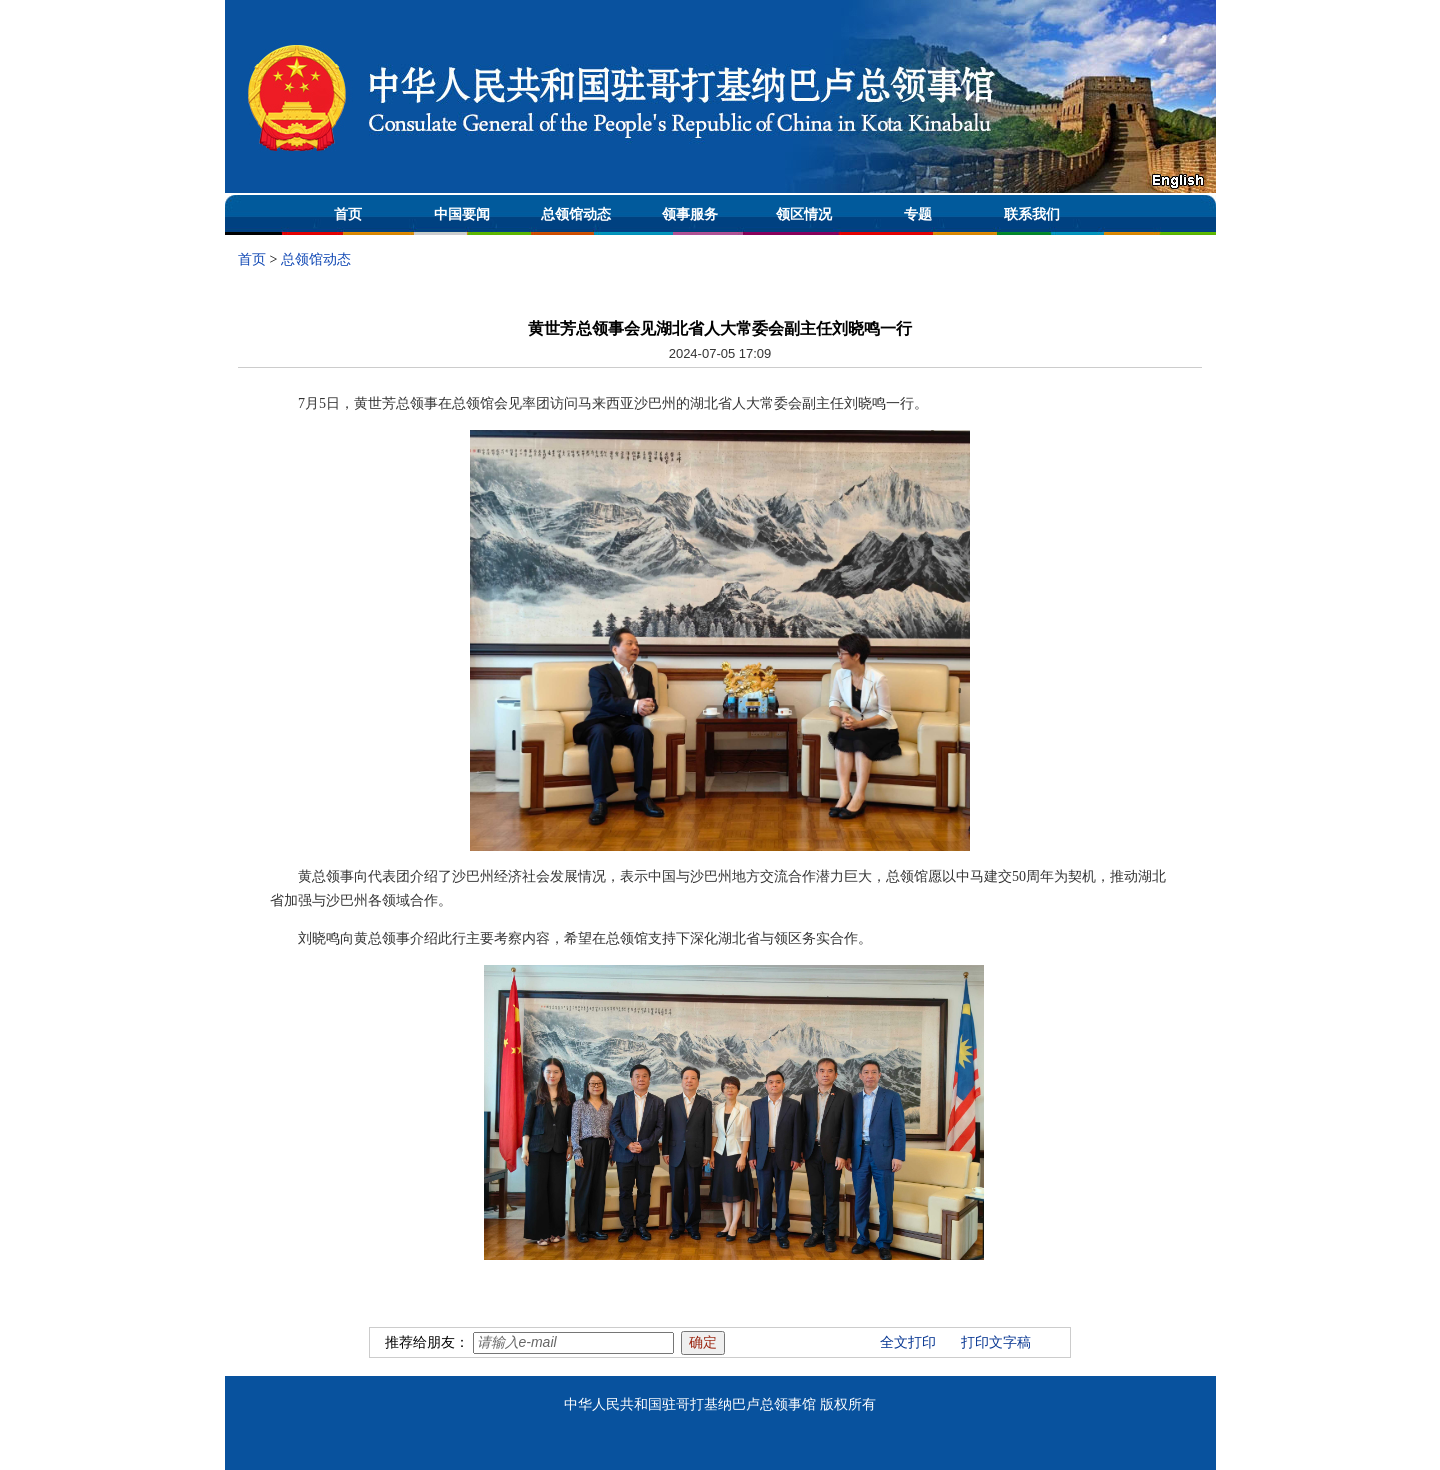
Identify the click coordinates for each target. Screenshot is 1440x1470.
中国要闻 (462, 214)
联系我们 (1032, 214)
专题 (918, 214)
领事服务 (690, 214)
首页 (348, 214)
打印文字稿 (996, 1342)
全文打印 (908, 1342)
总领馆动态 (576, 214)
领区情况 (804, 214)
